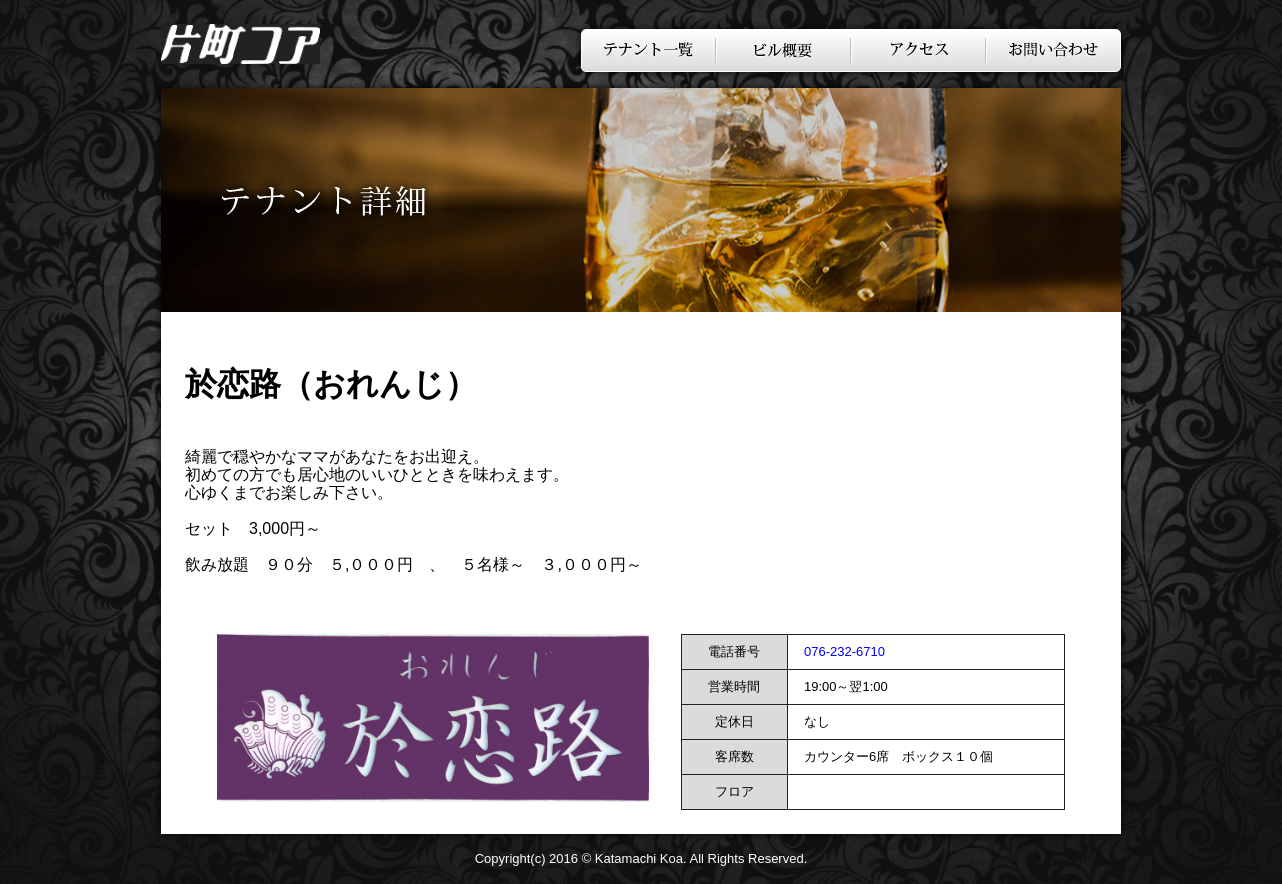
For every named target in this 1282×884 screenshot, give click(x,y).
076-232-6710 (844, 651)
